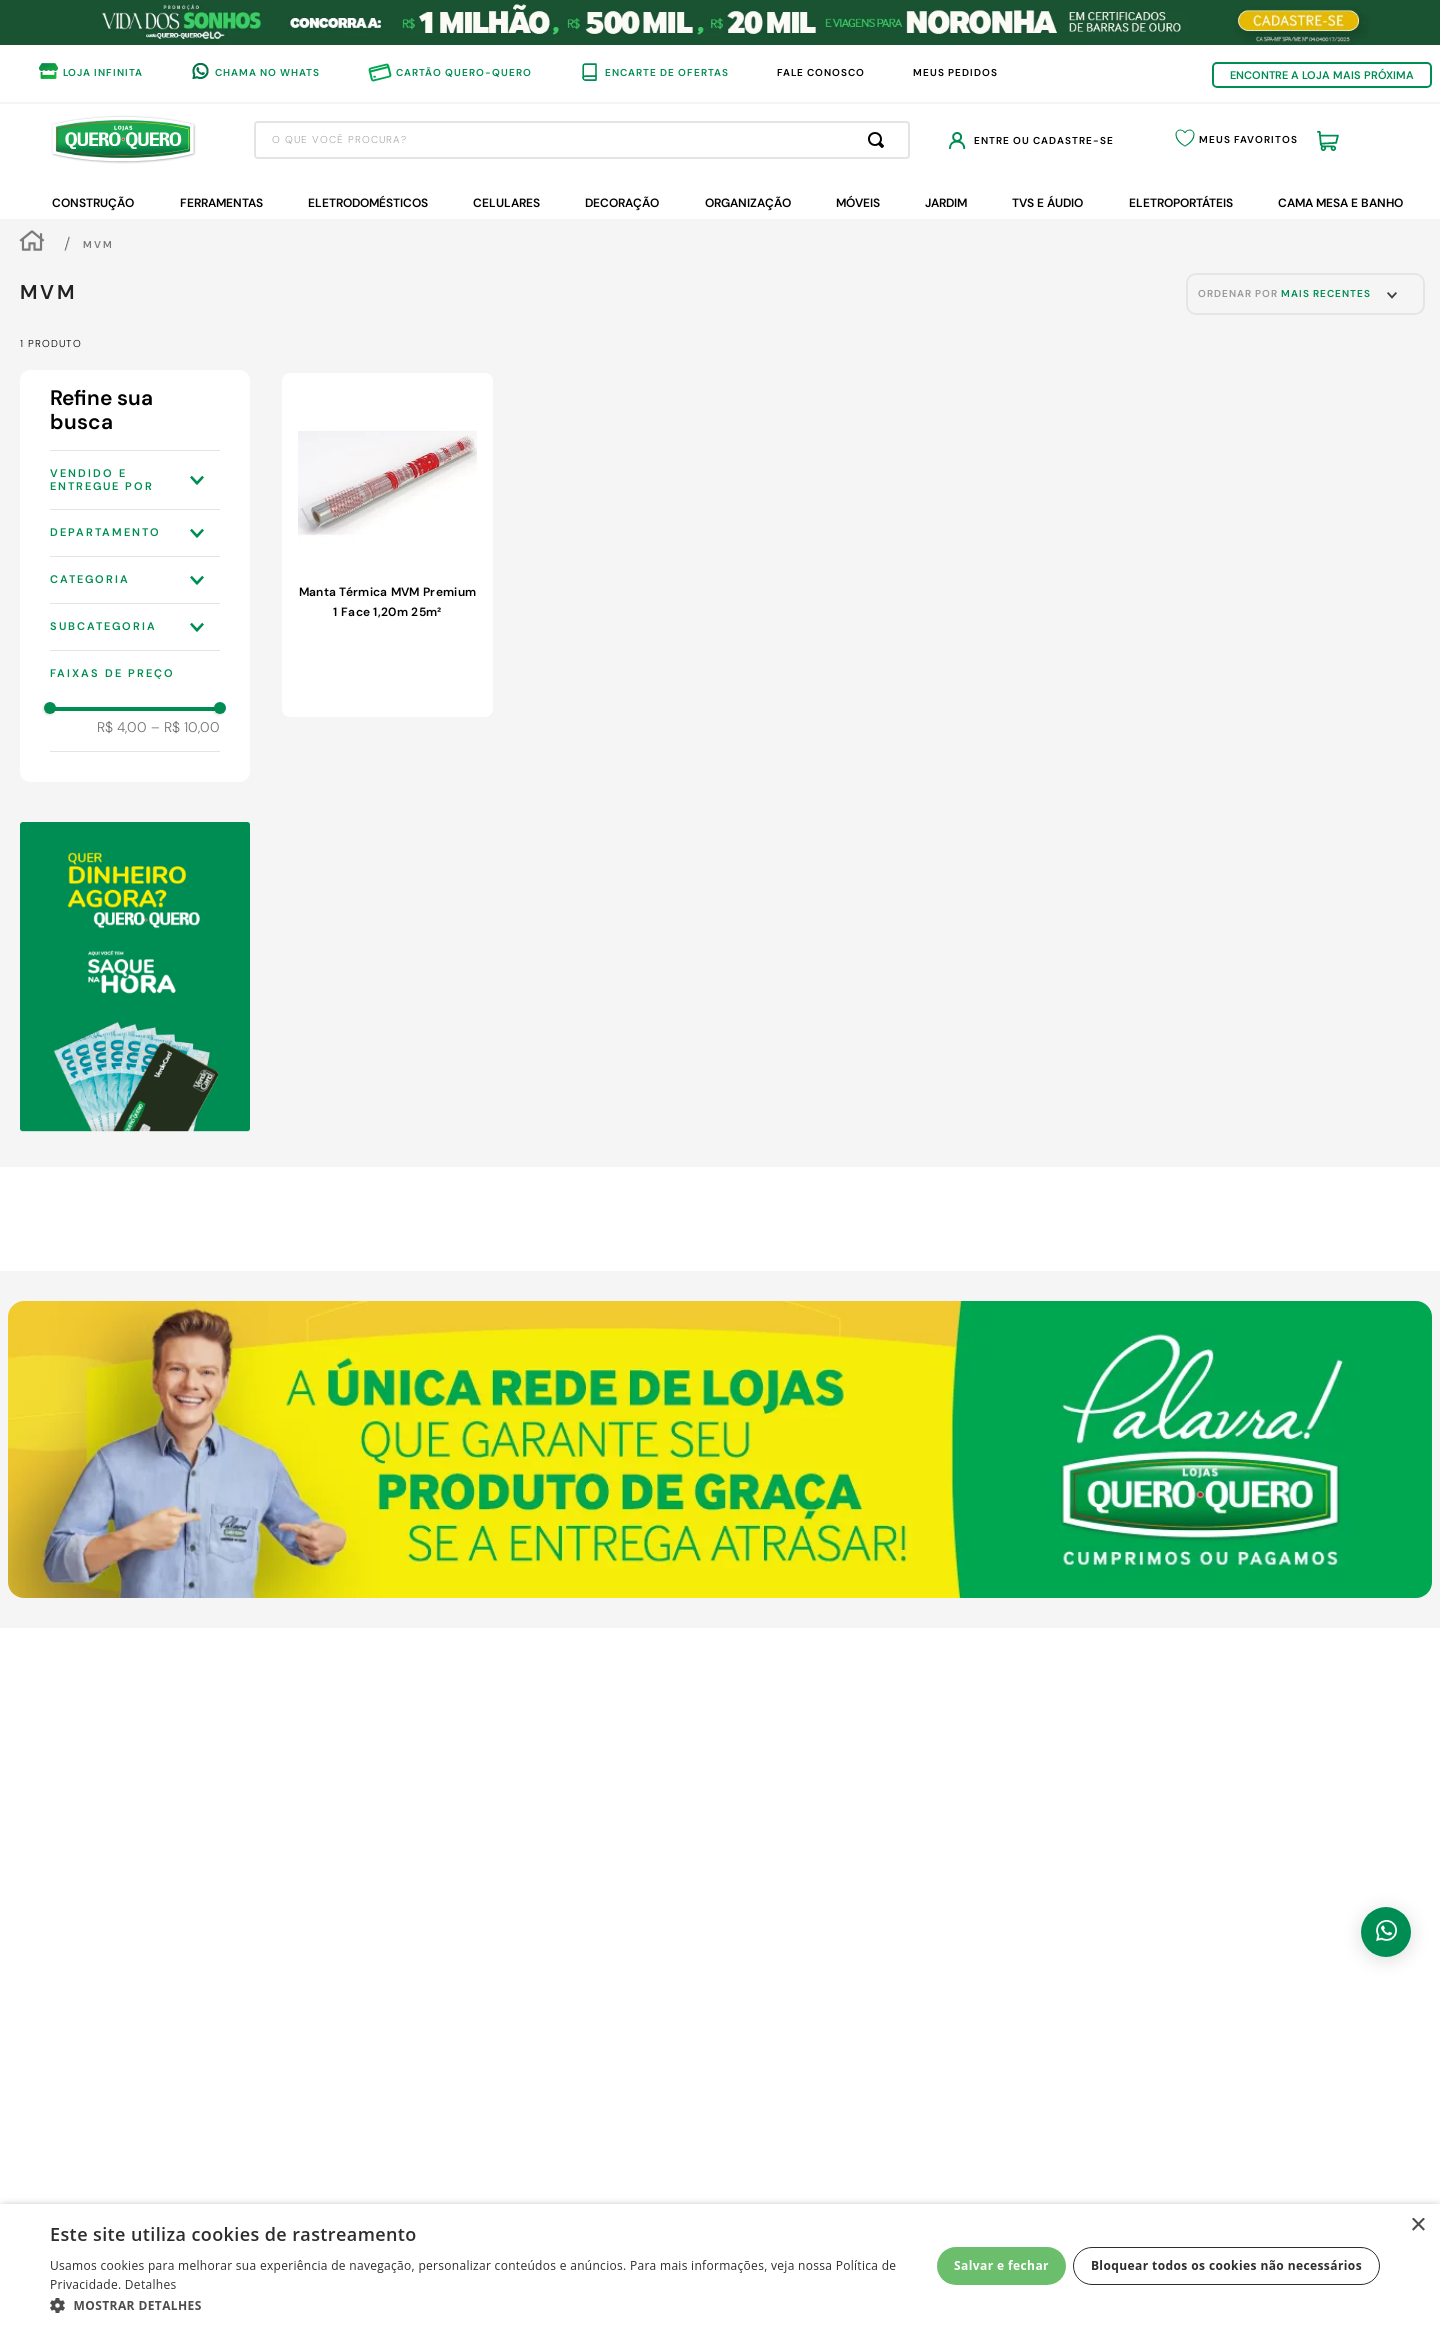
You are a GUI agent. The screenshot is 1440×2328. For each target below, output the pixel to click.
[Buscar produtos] (880, 140)
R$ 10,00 (185, 727)
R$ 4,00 (122, 727)
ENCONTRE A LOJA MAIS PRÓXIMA (1322, 75)
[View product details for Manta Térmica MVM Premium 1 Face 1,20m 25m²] (387, 545)
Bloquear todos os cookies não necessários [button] (1226, 2265)
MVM (98, 244)
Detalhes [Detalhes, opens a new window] (151, 2284)
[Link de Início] (32, 243)
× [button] (1417, 2225)
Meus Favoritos (1248, 139)
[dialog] (720, 2266)
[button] (135, 479)
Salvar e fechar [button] (1001, 2265)
